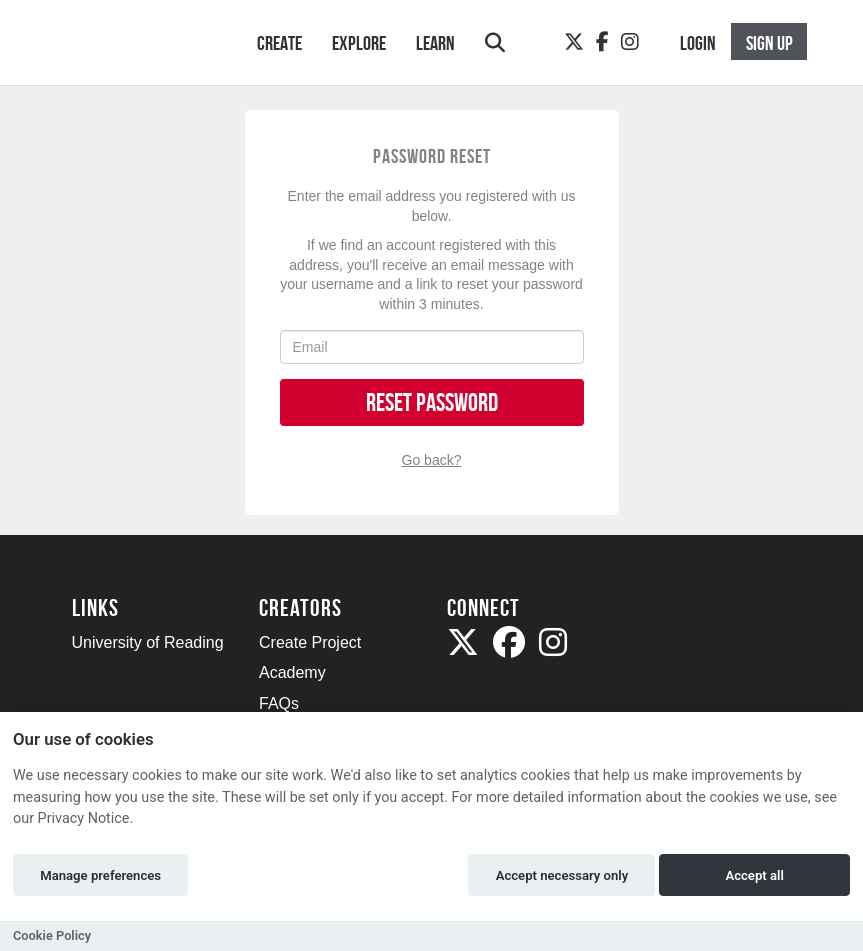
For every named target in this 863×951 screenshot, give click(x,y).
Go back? (432, 460)
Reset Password (432, 402)
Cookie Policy (52, 935)
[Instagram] (630, 42)
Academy (292, 672)
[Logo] (138, 52)
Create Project (310, 642)
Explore (359, 43)
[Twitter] (574, 42)
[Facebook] (602, 42)
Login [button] (698, 43)
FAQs (279, 703)
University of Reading (148, 642)
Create (279, 43)
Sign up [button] (769, 43)
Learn (435, 43)
